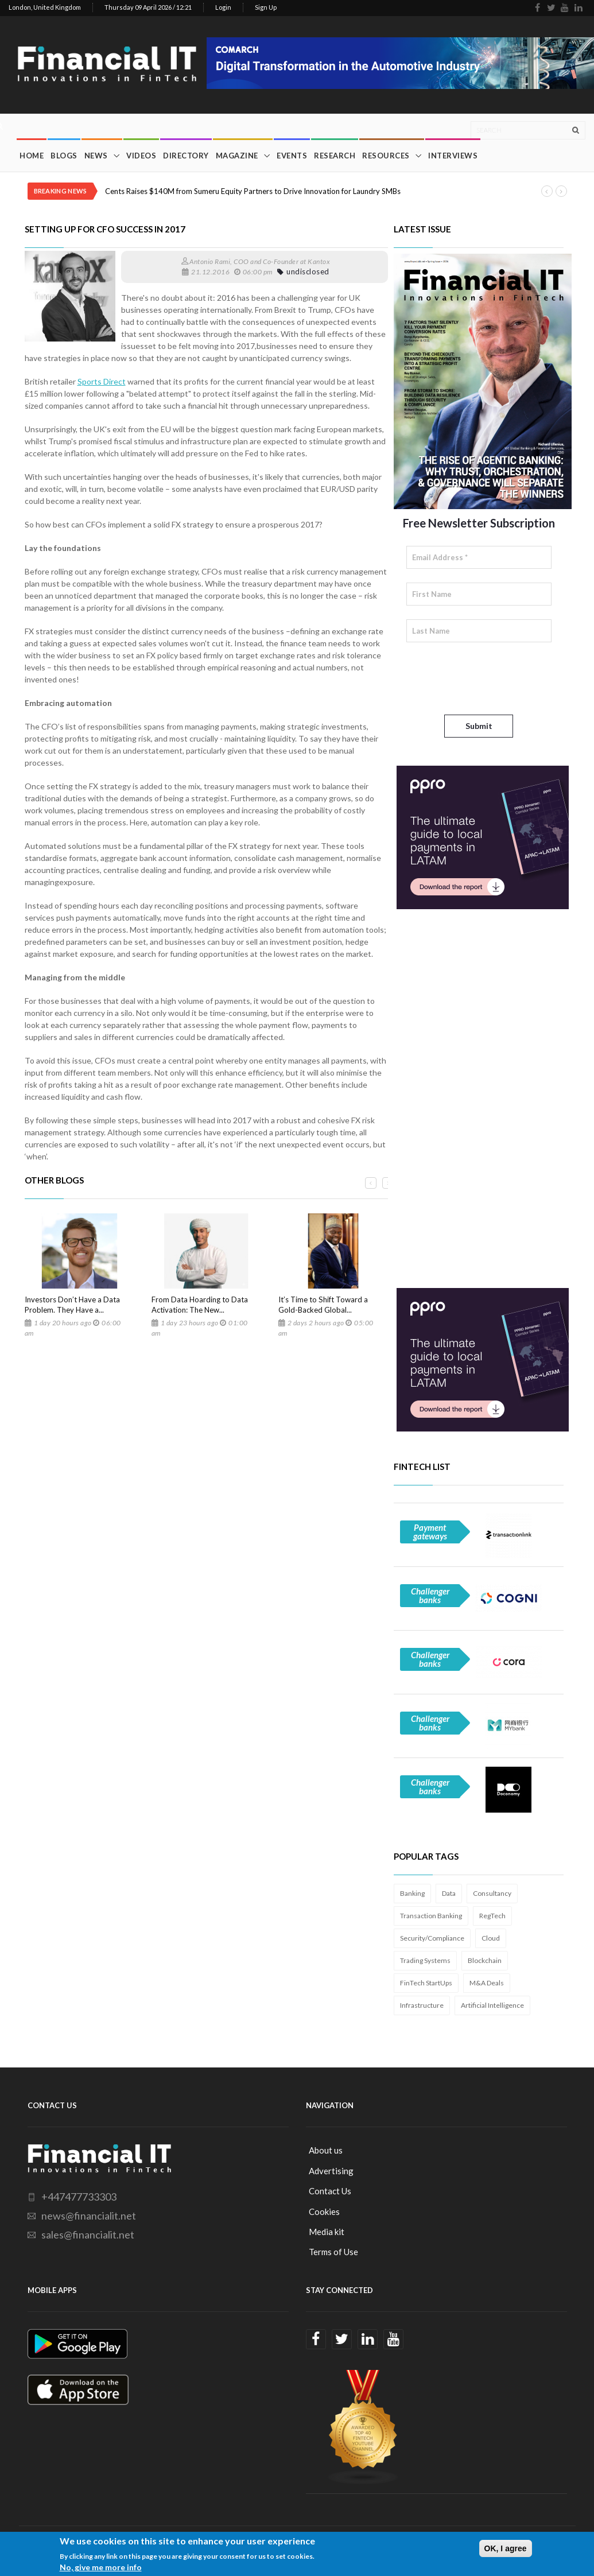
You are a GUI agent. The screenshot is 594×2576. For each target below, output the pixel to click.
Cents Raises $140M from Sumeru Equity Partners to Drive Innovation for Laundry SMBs (253, 191)
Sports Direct (101, 381)
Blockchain (485, 1960)
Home (32, 155)
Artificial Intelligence (492, 2005)
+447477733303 (79, 2196)
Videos (141, 155)
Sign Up (266, 7)
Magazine (237, 155)
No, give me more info (101, 2567)
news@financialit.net (88, 2215)
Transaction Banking (431, 1915)
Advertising (331, 2171)
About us (326, 2150)
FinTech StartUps (426, 1982)
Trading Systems (425, 1960)
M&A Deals (486, 1982)
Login (223, 7)
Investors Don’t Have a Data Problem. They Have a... (72, 1304)
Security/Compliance (432, 1938)
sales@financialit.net (87, 2234)
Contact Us (330, 2191)
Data (449, 1893)
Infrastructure (422, 2005)
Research (334, 155)
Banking (412, 1893)
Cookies (324, 2211)
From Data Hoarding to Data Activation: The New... (200, 1304)
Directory (186, 155)
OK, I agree (505, 2548)
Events (292, 155)
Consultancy (492, 1893)
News (96, 155)
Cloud (491, 1938)
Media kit (326, 2231)
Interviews (452, 155)
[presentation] (493, 678)
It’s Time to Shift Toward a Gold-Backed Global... (322, 1304)
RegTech (492, 1915)
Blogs (64, 155)
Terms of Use (333, 2252)
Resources (386, 155)
